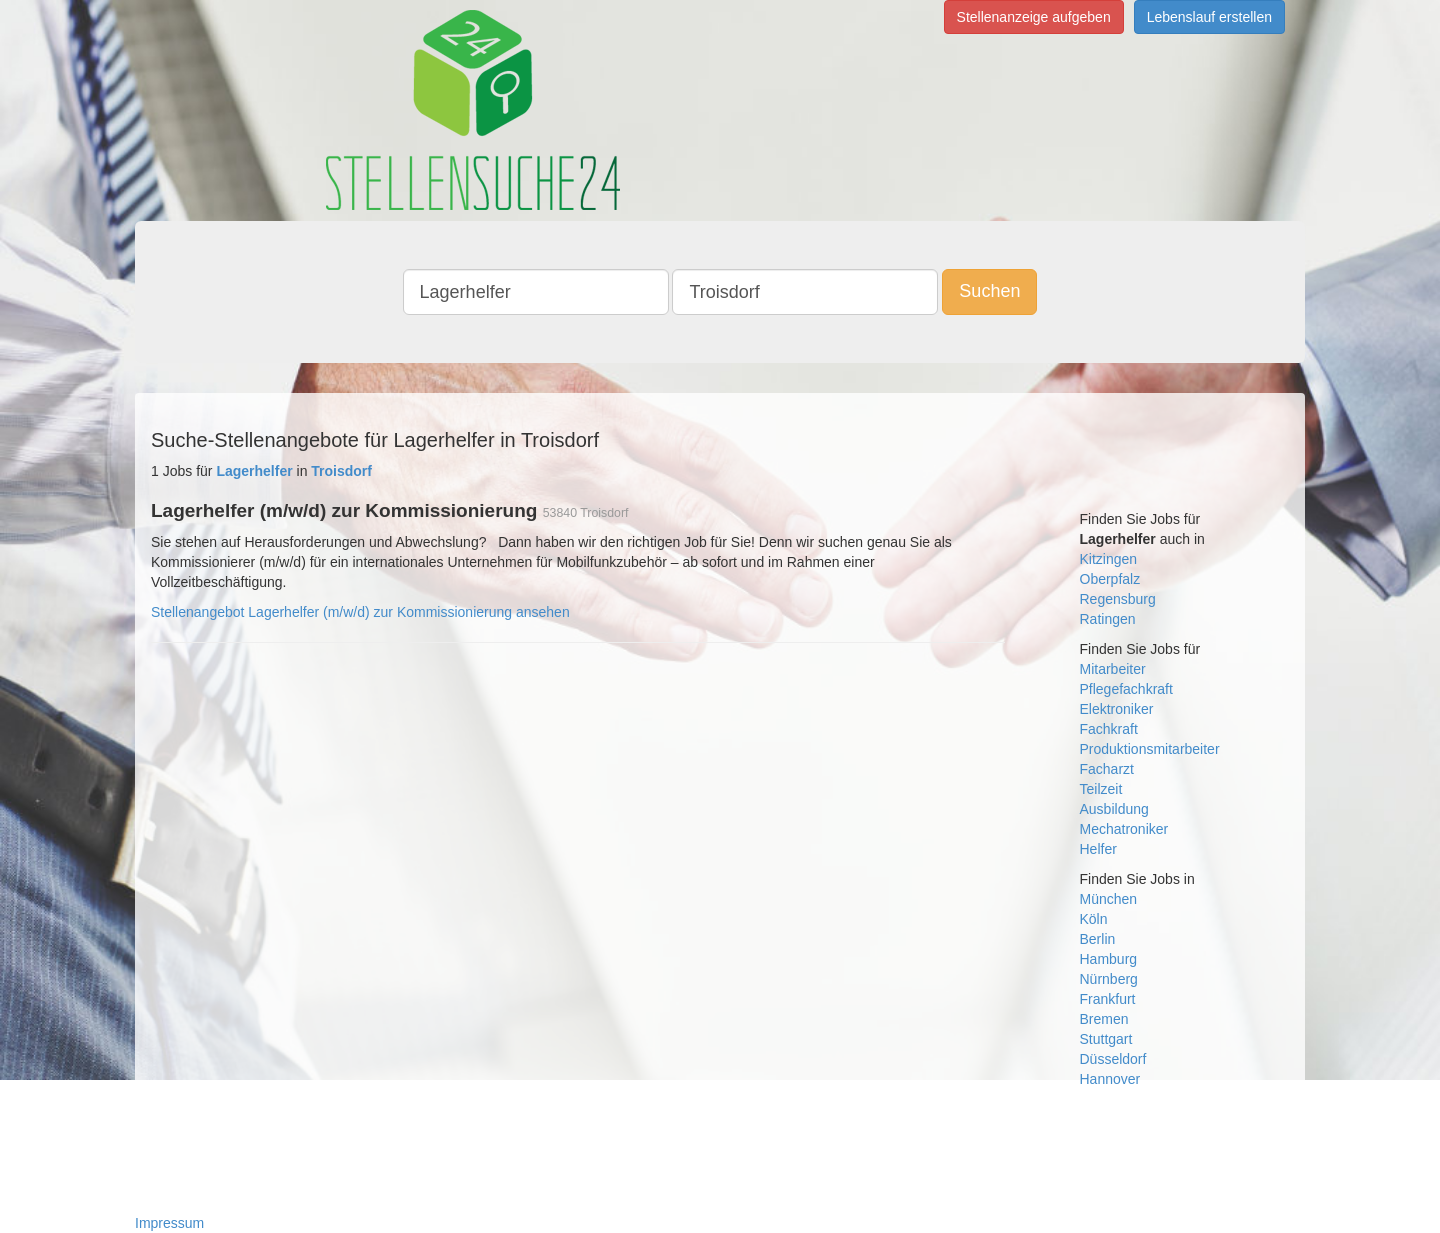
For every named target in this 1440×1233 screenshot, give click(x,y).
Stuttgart (1106, 1039)
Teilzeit (1101, 789)
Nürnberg (1109, 979)
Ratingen (1108, 619)
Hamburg (1109, 959)
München (1109, 899)
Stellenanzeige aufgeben (1034, 17)
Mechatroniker (1124, 829)
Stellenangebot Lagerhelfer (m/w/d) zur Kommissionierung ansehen (360, 612)
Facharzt (1107, 769)
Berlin (1098, 939)
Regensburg (1118, 599)
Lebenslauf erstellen (1209, 17)
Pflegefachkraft (1126, 689)
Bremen (1104, 1019)
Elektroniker (1117, 709)
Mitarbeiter (1113, 669)
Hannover (1110, 1079)
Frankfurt (1108, 999)
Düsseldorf (1113, 1059)
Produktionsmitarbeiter (1150, 749)
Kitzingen (1109, 559)
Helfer (1098, 849)
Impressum (169, 1223)
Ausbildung (1114, 809)
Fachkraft (1109, 729)
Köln (1094, 919)
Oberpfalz (1110, 579)
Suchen (989, 291)
